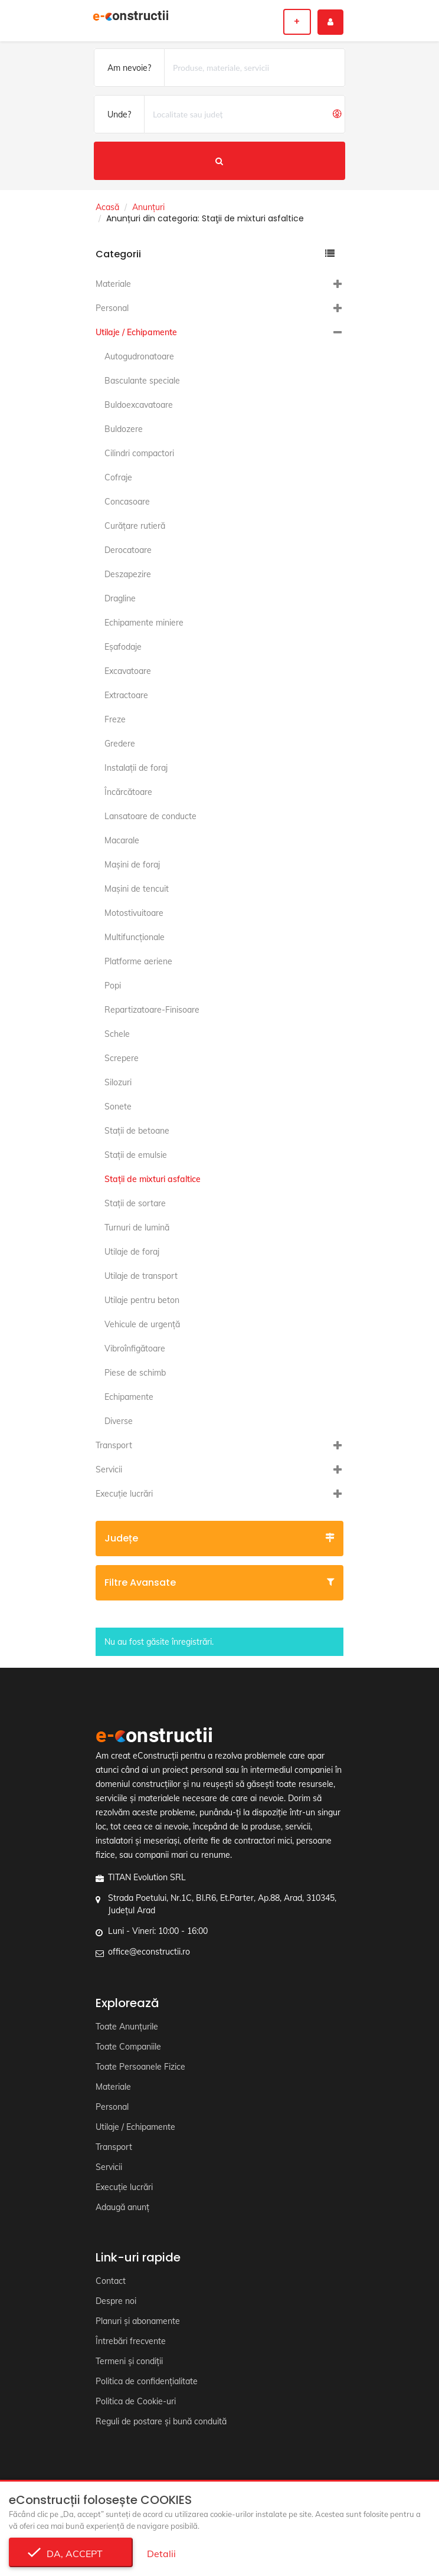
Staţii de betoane (136, 1130)
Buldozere (123, 429)
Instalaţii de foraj (136, 767)
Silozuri (118, 1082)
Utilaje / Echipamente (136, 332)
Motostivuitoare (133, 913)
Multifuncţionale (134, 937)
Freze (115, 719)
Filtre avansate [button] (219, 1582)
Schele (117, 1034)
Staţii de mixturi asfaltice (152, 1179)
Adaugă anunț (122, 2207)
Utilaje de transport (141, 1276)
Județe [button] (219, 1538)
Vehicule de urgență (142, 1324)
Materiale (113, 284)
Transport (114, 1445)
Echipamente (128, 1397)
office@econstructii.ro (149, 1951)
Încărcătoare (128, 792)
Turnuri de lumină (136, 1227)
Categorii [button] (215, 254)
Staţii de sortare (135, 1203)
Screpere (121, 1058)
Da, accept (71, 2553)
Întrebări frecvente (131, 2341)
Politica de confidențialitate (147, 2381)
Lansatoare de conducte (150, 816)
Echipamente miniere (144, 622)
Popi (112, 985)
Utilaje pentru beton (141, 1300)
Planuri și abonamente (138, 2321)
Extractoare (126, 695)
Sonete (118, 1106)
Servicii (109, 1469)
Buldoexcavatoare (138, 405)
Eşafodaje (123, 646)
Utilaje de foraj (131, 1251)
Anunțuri (148, 207)
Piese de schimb (135, 1372)
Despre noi (116, 2301)
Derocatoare (128, 550)
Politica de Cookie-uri (136, 2401)
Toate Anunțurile (127, 2026)
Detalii (161, 2553)
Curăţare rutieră (134, 526)
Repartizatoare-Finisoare (151, 1009)
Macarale (121, 840)
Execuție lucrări (124, 1493)
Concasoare (127, 501)
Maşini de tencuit (136, 888)
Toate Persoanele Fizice (140, 2066)
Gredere (119, 743)
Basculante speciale (142, 380)
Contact (111, 2281)
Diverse (118, 1421)
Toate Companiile (128, 2046)
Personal (112, 308)
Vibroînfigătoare (134, 1348)
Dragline (120, 598)
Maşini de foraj (132, 864)
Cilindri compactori (139, 453)
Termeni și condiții (129, 2361)
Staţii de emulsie (135, 1155)
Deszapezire (127, 574)
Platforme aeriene (138, 961)
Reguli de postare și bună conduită (161, 2421)
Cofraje (118, 477)
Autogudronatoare (139, 356)
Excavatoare (127, 671)
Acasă (107, 207)
